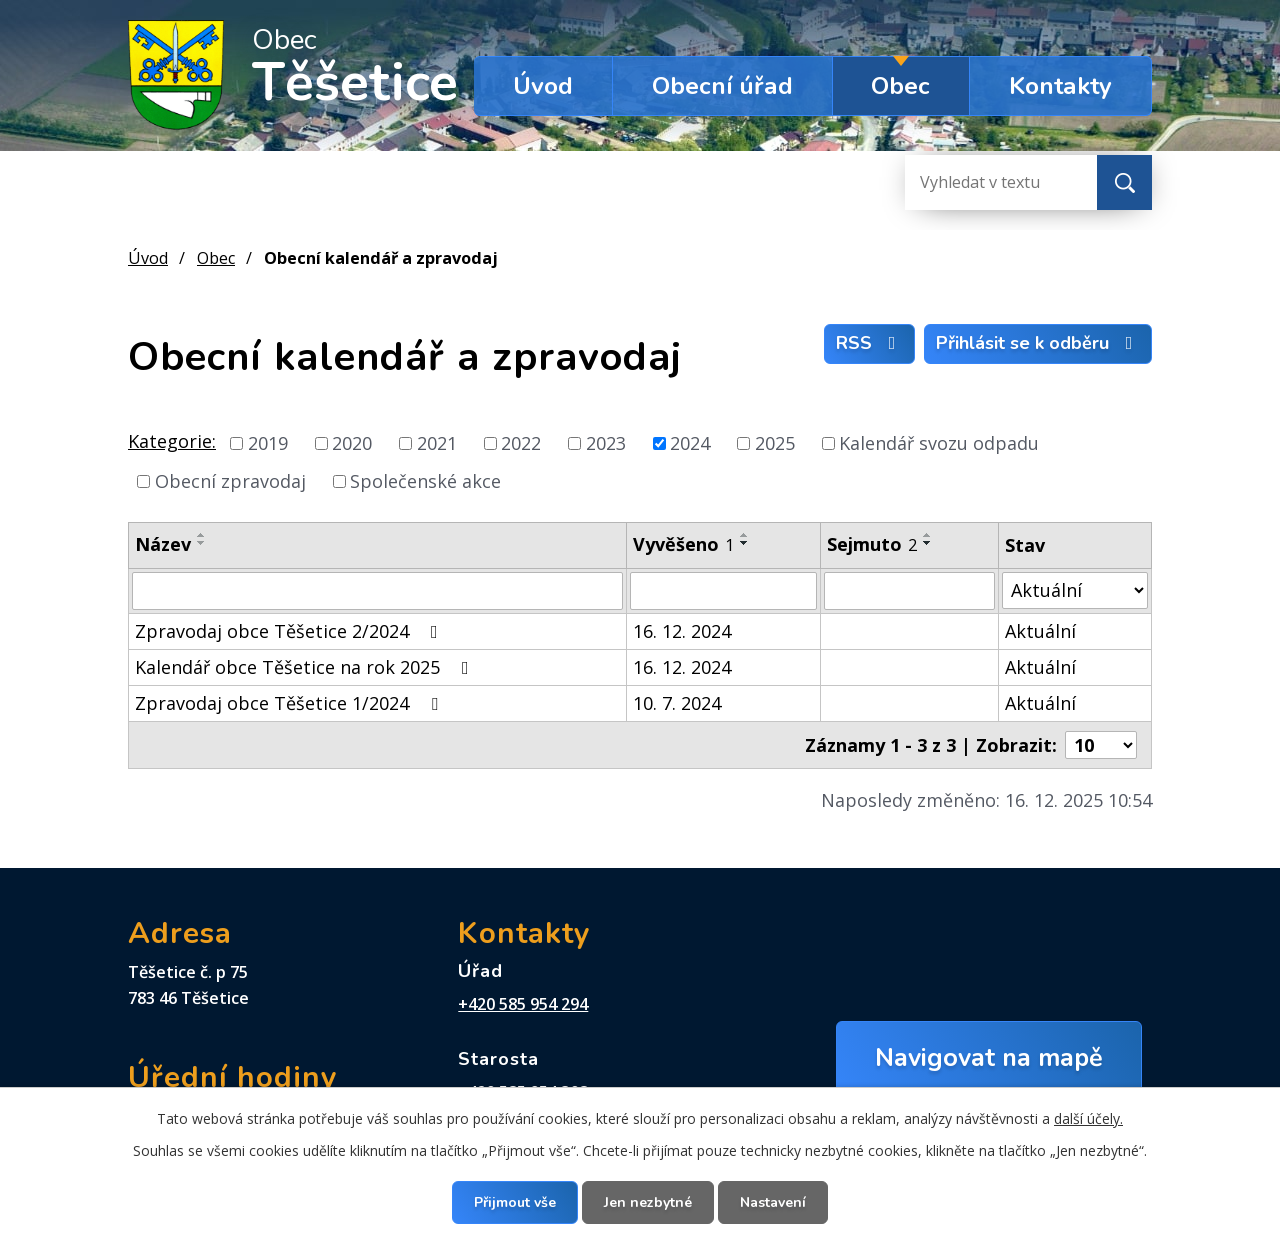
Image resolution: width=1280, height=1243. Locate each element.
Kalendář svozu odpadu (939, 443)
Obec (900, 86)
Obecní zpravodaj (230, 481)
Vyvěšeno (683, 544)
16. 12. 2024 (682, 631)
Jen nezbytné (648, 1202)
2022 (521, 443)
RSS (870, 343)
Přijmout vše (515, 1202)
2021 (437, 443)
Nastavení (773, 1202)
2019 (268, 443)
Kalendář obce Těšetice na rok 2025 (306, 667)
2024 (690, 443)
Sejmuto (872, 544)
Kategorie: (172, 441)
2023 (606, 443)
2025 (775, 443)
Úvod (543, 86)
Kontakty (1060, 86)
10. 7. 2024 (677, 703)
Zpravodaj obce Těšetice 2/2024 (290, 631)
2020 (352, 443)
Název (163, 544)
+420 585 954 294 (523, 1004)
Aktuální (1040, 631)
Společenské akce (425, 481)
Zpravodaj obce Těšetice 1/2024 (290, 703)
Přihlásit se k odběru (1038, 343)
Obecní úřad (722, 86)
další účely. (1088, 1118)
